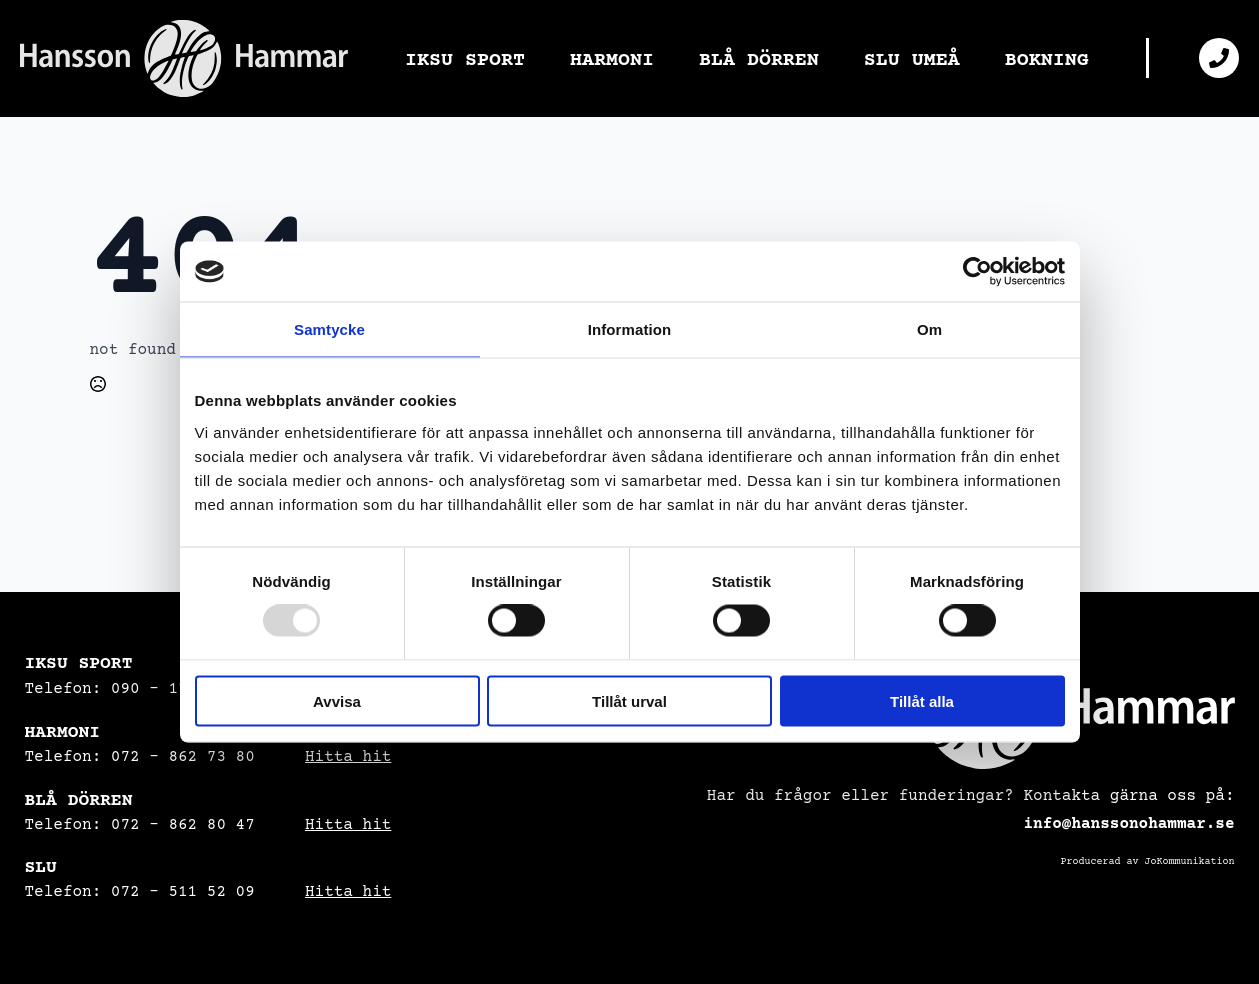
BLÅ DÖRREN (759, 60)
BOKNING (1047, 60)
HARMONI (612, 60)
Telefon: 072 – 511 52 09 (140, 892)
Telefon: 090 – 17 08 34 (135, 689)
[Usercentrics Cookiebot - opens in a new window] (977, 272)
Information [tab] (630, 329)
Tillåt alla (922, 700)
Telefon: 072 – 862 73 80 (140, 757)
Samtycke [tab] (329, 329)
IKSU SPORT (465, 60)
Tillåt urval (629, 700)
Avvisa (337, 700)
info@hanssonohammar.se (1128, 824)
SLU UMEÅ (912, 60)
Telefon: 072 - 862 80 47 (140, 825)
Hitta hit (348, 757)
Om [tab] (929, 329)
